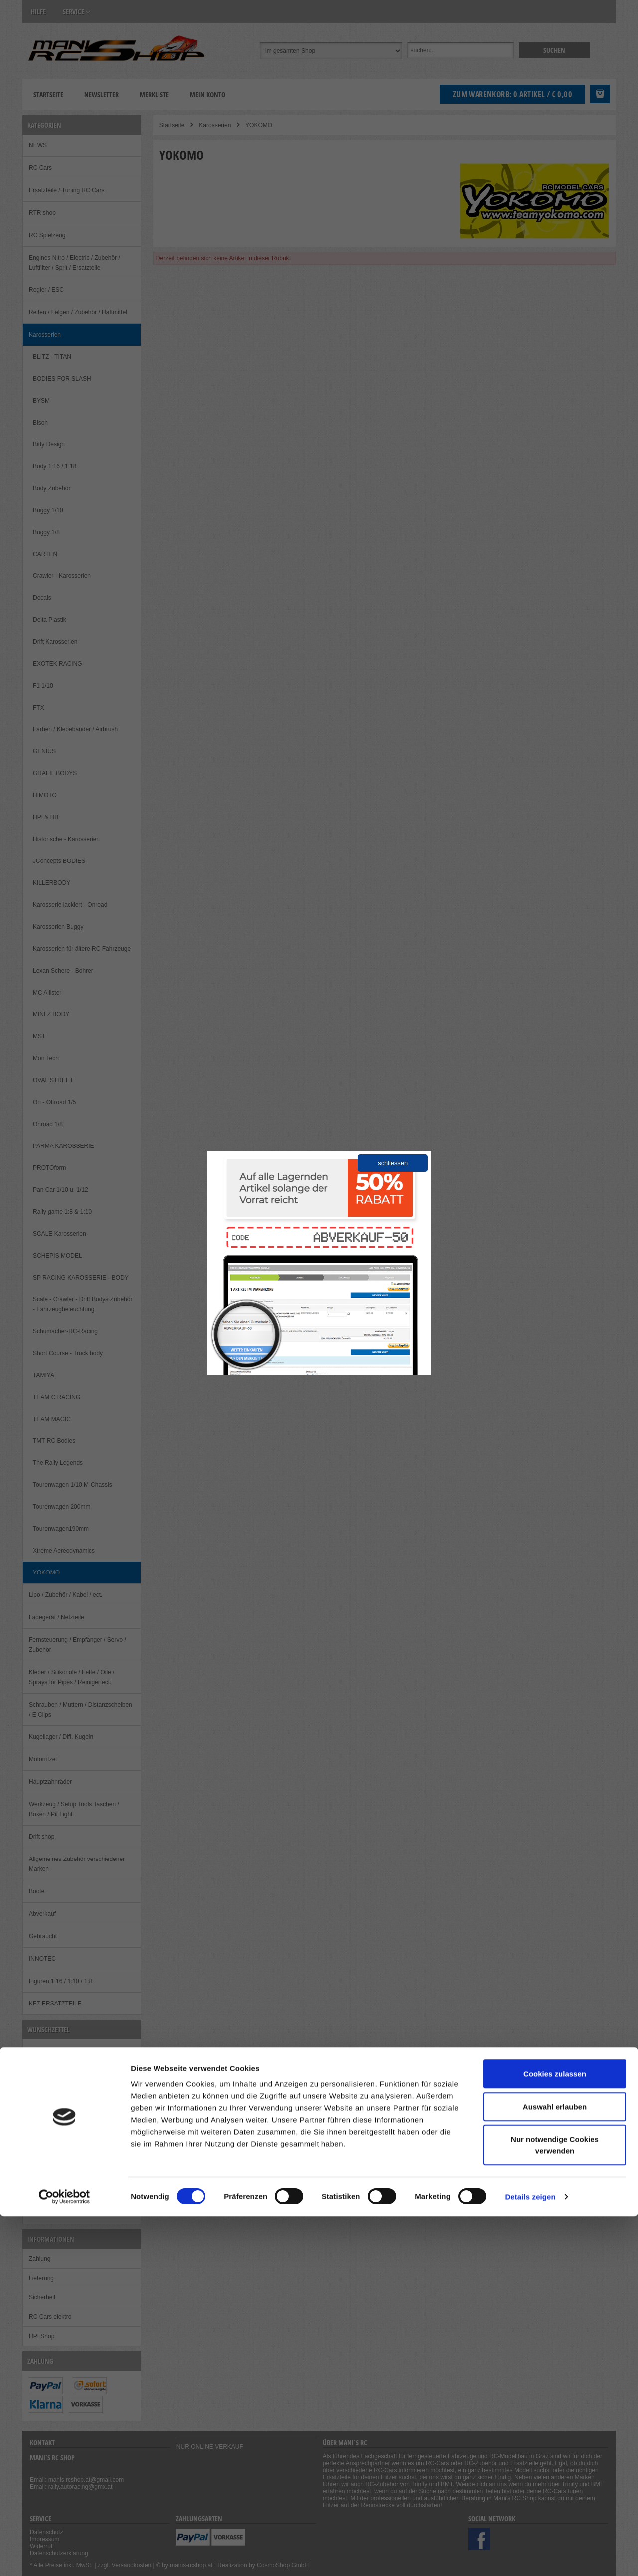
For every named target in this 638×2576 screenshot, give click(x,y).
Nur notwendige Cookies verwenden (555, 2504)
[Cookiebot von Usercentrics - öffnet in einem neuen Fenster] (64, 2556)
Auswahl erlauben (555, 2466)
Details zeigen (530, 2556)
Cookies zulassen (554, 2433)
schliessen (393, 1163)
